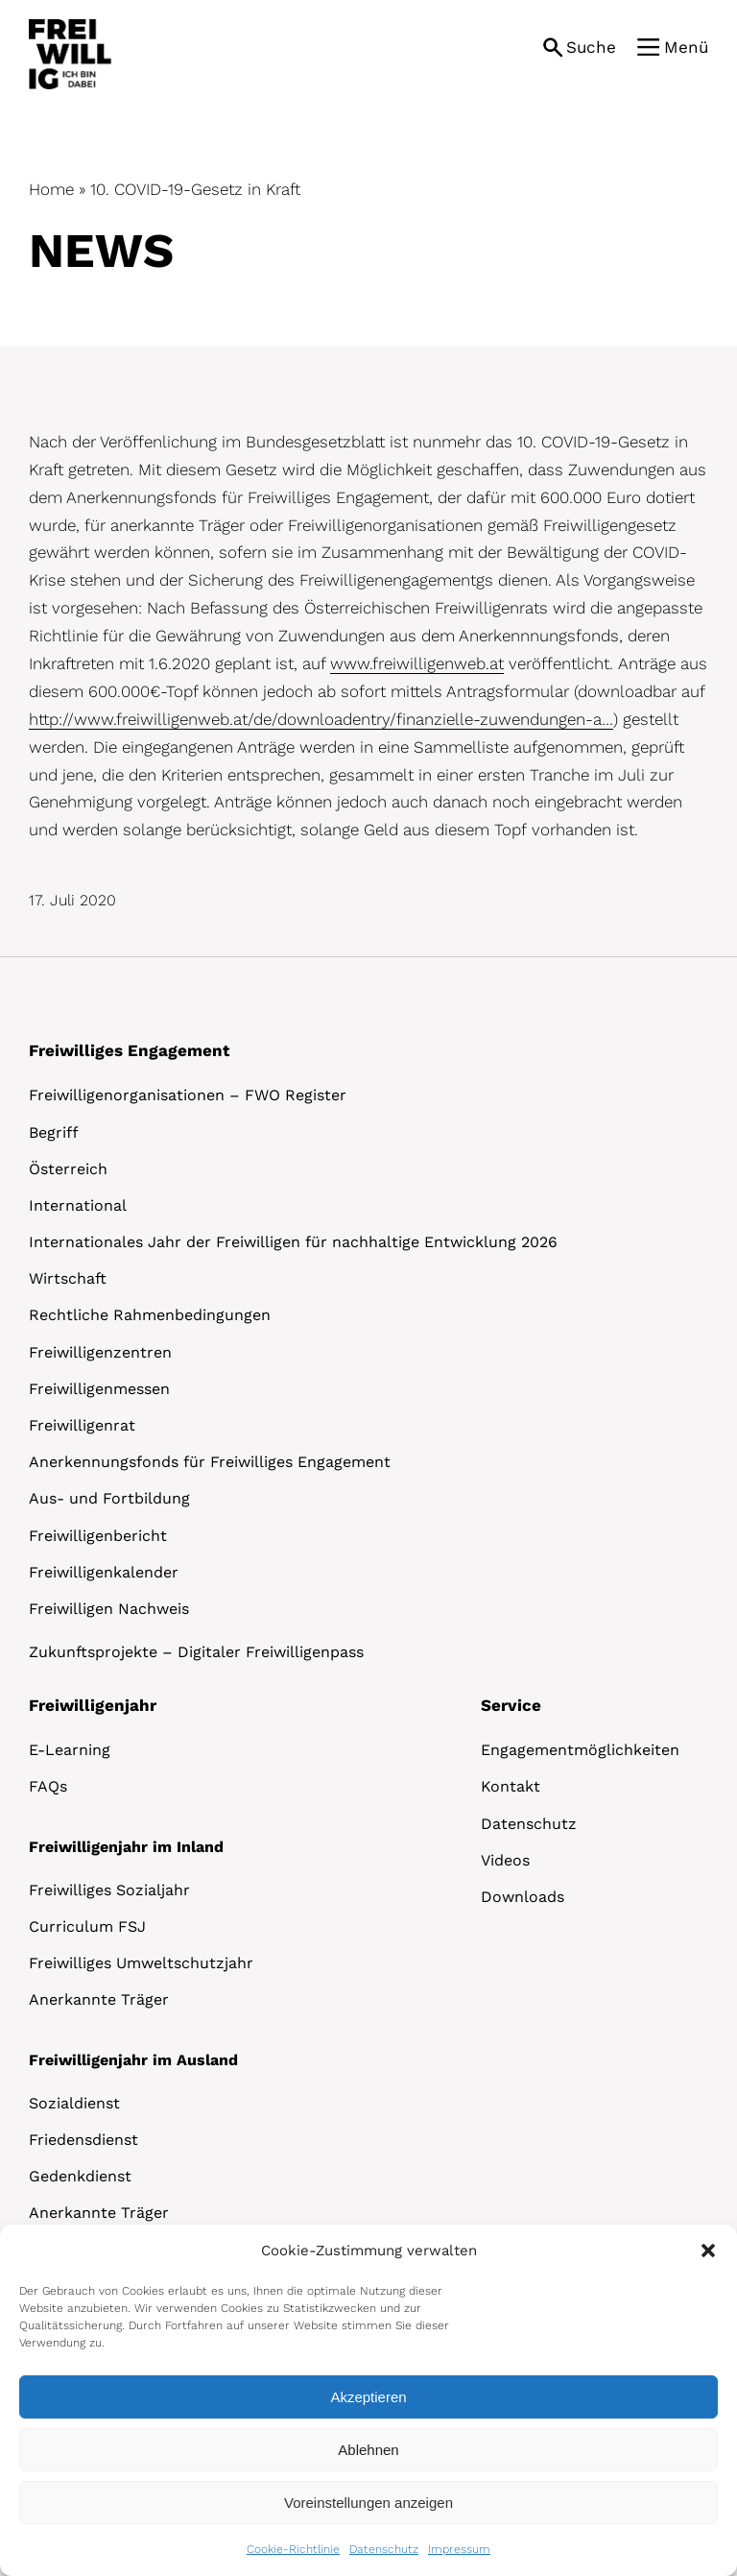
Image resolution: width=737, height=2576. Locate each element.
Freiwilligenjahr (92, 1705)
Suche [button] (591, 47)
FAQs (48, 1786)
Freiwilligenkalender (103, 1572)
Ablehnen (368, 2450)
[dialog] (368, 2400)
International (78, 1205)
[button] (708, 2250)
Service (511, 1705)
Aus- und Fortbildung (109, 1498)
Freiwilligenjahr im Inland (126, 1847)
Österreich (68, 1169)
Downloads (522, 1897)
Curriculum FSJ (87, 1926)
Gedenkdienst (80, 2176)
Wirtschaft (68, 1278)
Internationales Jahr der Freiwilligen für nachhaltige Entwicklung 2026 (293, 1242)
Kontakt (510, 1786)
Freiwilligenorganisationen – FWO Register (187, 1095)
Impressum (459, 2549)
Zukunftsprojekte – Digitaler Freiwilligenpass (196, 1652)
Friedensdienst (83, 2140)
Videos (505, 1860)
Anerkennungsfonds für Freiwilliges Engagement (210, 1462)
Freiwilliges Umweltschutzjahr (141, 1963)
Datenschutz (383, 2549)
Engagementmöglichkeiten (580, 1750)
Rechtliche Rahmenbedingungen (150, 1315)
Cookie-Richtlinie (293, 2549)
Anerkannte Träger (99, 1999)
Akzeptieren (368, 2397)
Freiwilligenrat (82, 1425)
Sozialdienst (74, 2103)
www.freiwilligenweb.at (417, 663)
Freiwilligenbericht (98, 1536)
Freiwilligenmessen (99, 1389)
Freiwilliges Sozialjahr (109, 1890)
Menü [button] (686, 47)
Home (51, 189)
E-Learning (69, 1750)
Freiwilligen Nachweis (109, 1609)
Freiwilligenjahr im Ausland (133, 2060)
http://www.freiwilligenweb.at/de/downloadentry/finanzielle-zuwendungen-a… (321, 719)
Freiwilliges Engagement (129, 1050)
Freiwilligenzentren (100, 1352)
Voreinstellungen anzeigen (368, 2502)
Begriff (54, 1132)
